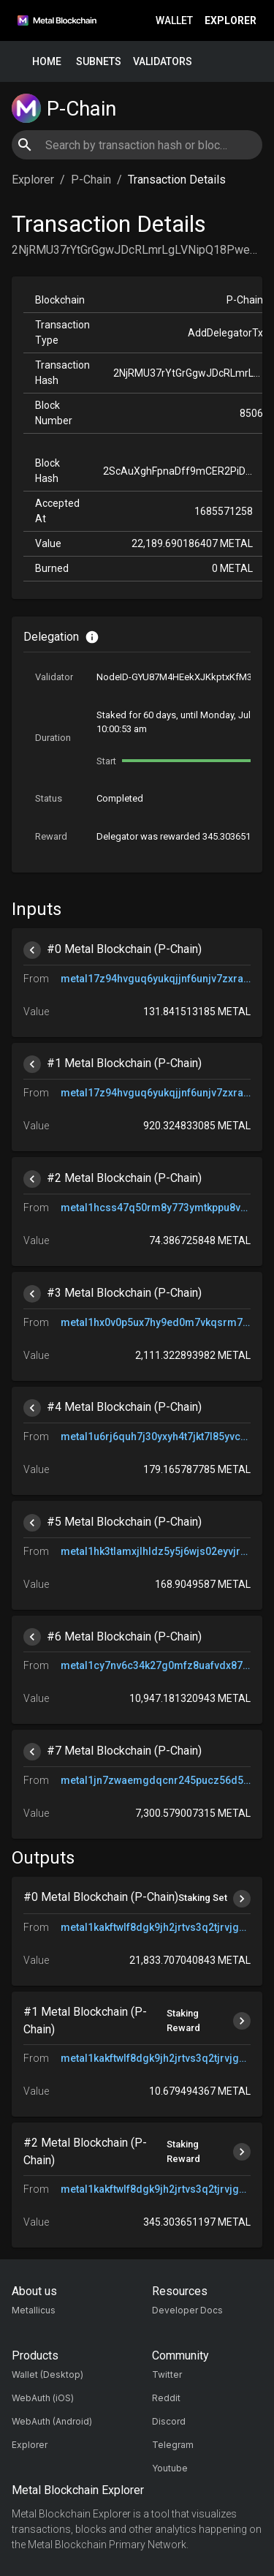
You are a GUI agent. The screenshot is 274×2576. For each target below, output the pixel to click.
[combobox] (136, 145)
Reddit (166, 2397)
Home (46, 61)
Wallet (174, 20)
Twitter (167, 2374)
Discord (169, 2421)
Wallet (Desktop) (47, 2374)
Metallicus (34, 2310)
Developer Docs (187, 2310)
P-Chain (91, 180)
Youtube (170, 2468)
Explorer (230, 20)
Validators (162, 61)
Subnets (98, 61)
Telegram (173, 2444)
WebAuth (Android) (52, 2421)
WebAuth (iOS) (43, 2397)
